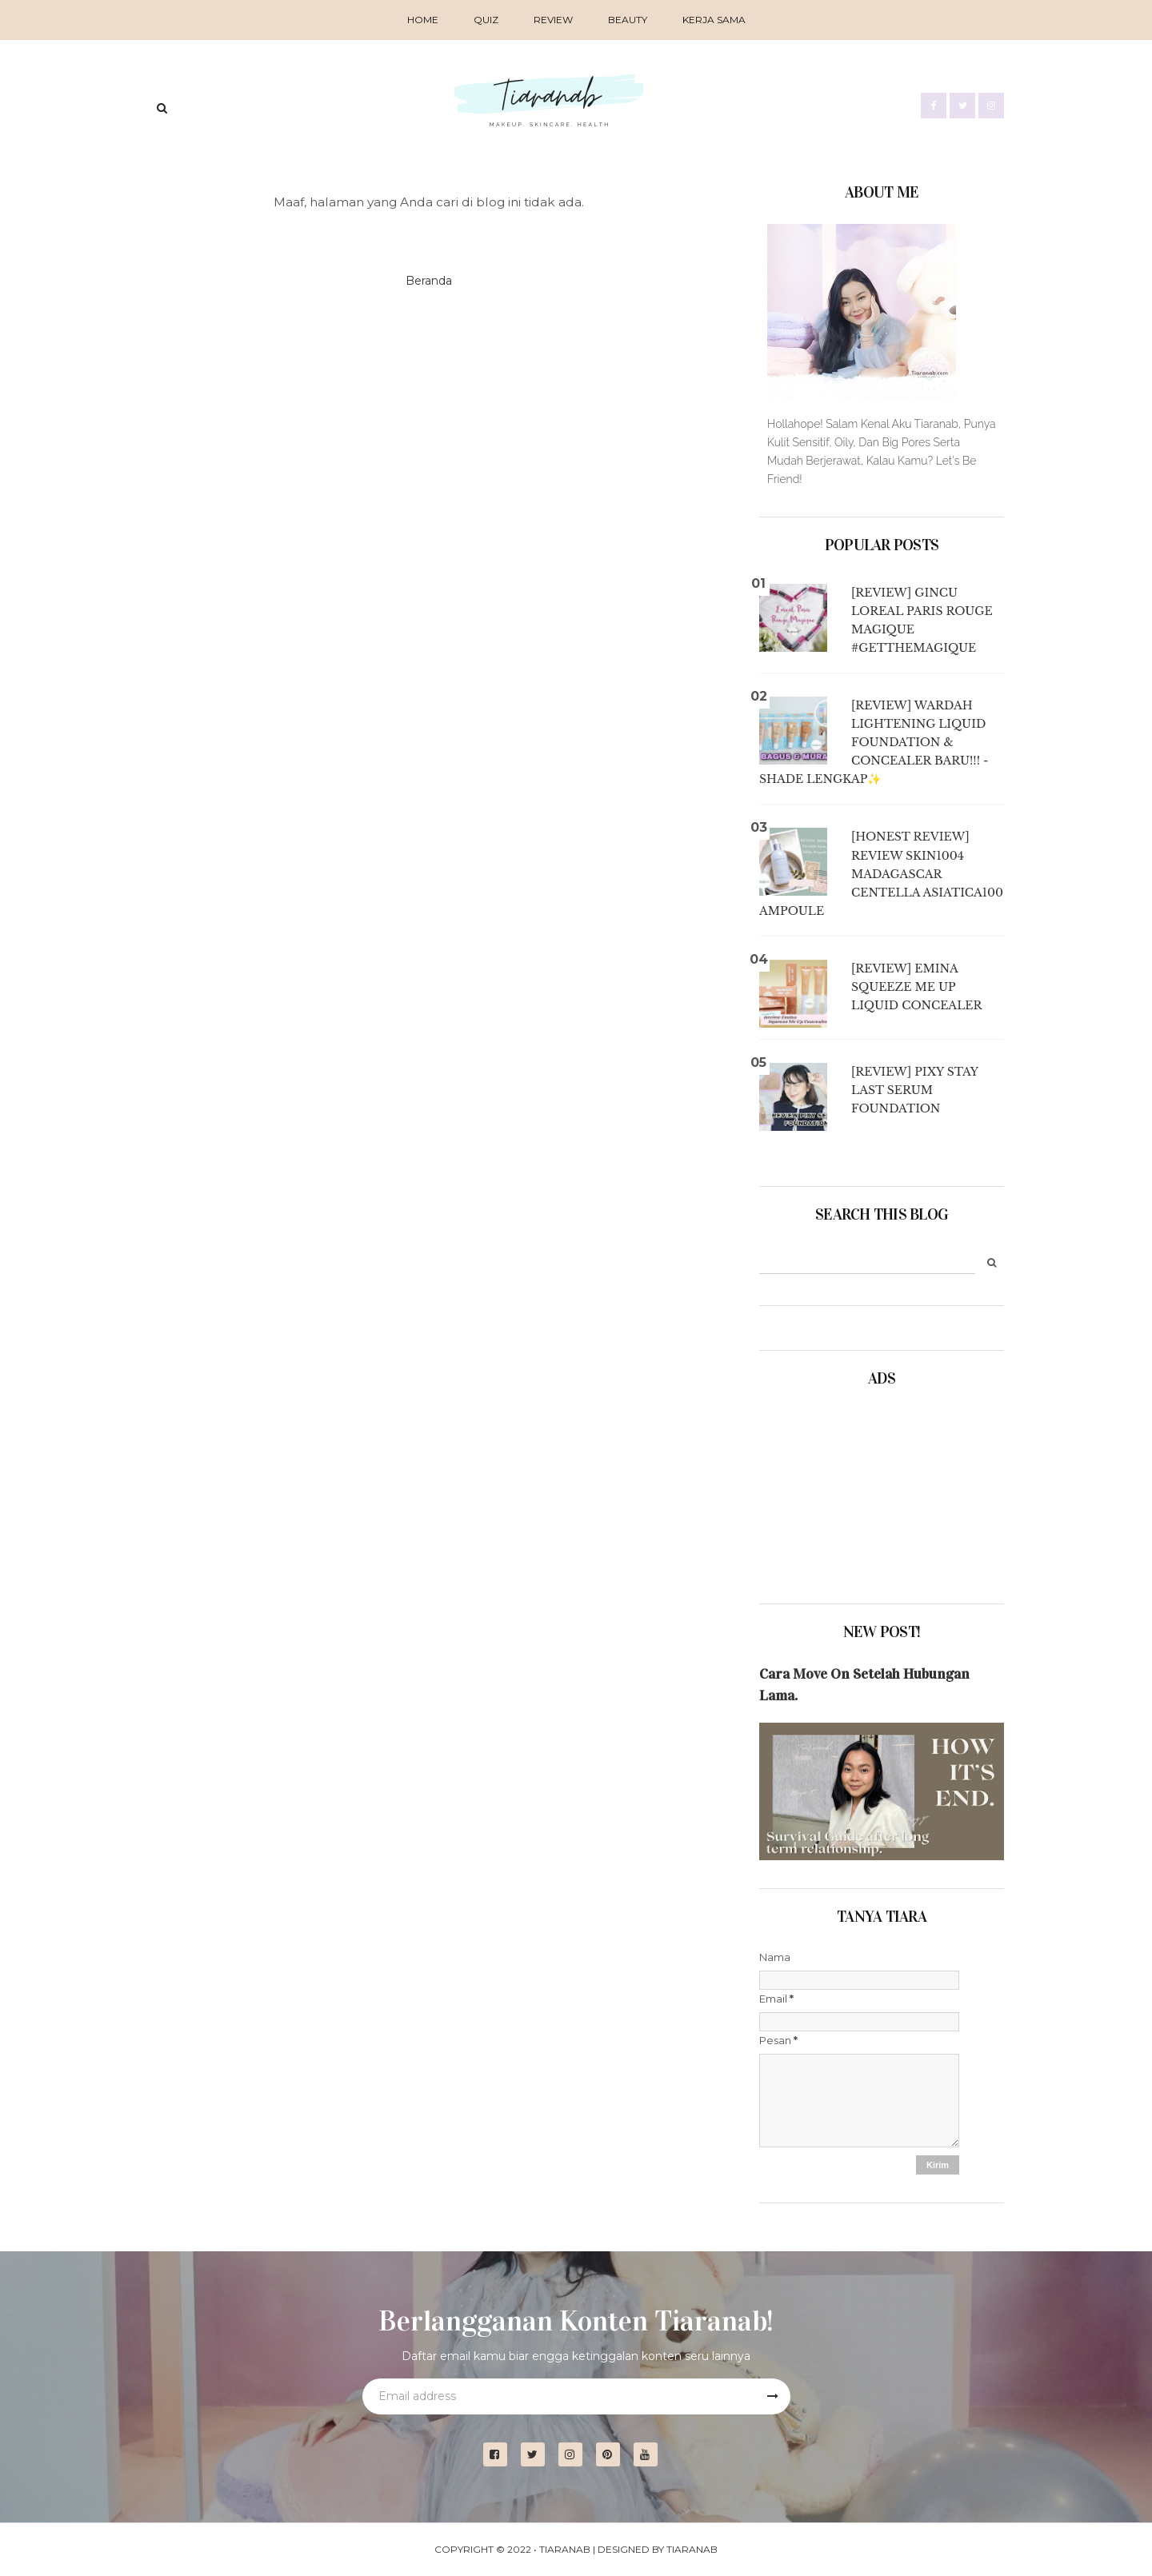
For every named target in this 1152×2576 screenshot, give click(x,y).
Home (422, 20)
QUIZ (486, 20)
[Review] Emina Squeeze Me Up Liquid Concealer (916, 986)
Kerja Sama (714, 20)
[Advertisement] (839, 1490)
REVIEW (553, 20)
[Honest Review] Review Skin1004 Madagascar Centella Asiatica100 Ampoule (881, 873)
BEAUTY (627, 20)
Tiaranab (564, 2549)
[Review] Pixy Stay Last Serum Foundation (914, 1090)
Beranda (429, 281)
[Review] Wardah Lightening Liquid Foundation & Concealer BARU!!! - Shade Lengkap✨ (873, 742)
